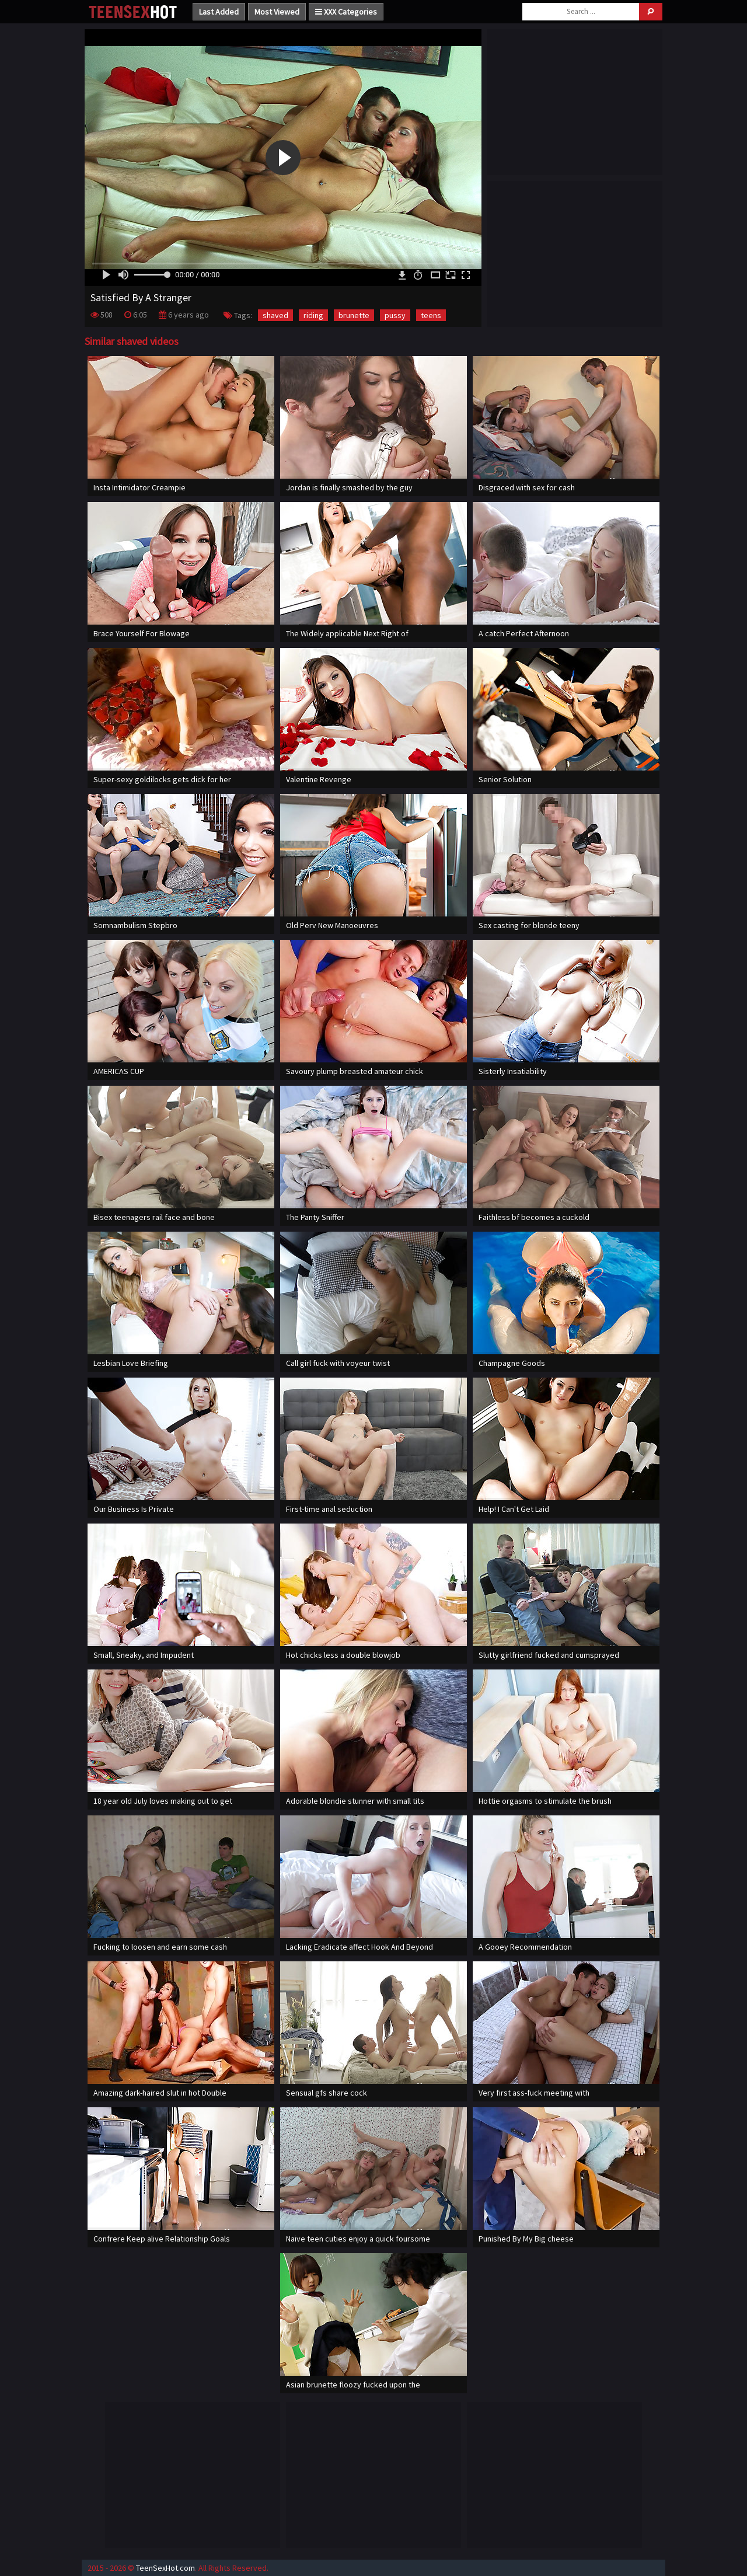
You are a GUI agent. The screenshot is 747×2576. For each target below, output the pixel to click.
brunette (353, 315)
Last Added (219, 11)
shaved (275, 315)
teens (431, 315)
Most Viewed (276, 11)
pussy (395, 315)
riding (313, 315)
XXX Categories (346, 11)
